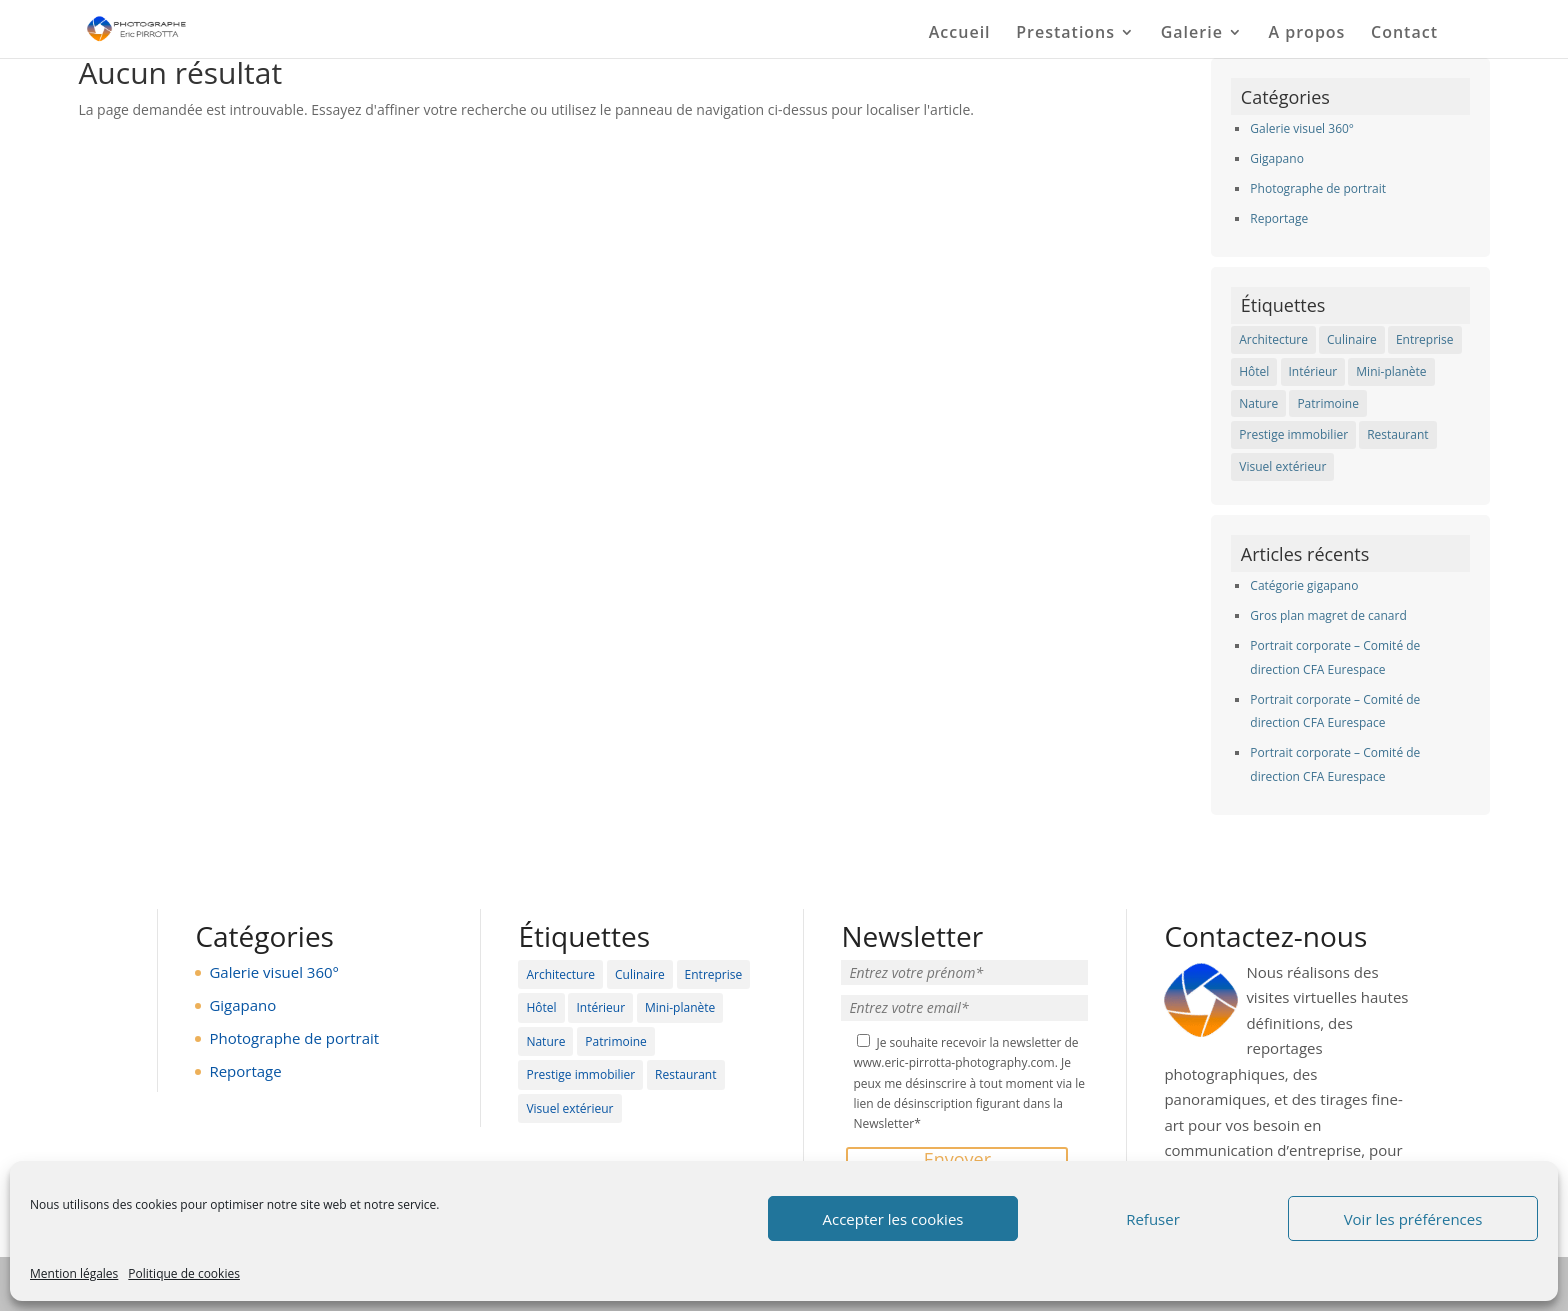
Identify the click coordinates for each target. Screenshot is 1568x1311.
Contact (1404, 34)
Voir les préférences (1413, 1219)
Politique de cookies (184, 1273)
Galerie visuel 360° (1302, 128)
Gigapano (1277, 158)
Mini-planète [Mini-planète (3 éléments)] (1391, 371)
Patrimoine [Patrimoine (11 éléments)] (1328, 403)
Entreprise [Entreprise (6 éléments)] (1425, 339)
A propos (1307, 34)
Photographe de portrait (1318, 188)
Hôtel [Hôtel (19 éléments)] (1254, 371)
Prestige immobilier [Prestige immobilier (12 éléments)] (1293, 434)
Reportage (1279, 218)
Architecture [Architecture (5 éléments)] (1273, 339)
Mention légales (74, 1273)
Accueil (960, 34)
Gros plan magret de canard (1328, 615)
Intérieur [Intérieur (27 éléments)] (1313, 371)
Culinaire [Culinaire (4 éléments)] (1352, 339)
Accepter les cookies (893, 1219)
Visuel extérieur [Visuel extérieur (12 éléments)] (1282, 466)
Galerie (1192, 34)
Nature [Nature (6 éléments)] (1258, 403)
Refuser (1153, 1219)
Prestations (1065, 34)
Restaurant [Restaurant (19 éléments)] (1397, 434)
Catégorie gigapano (1304, 585)
